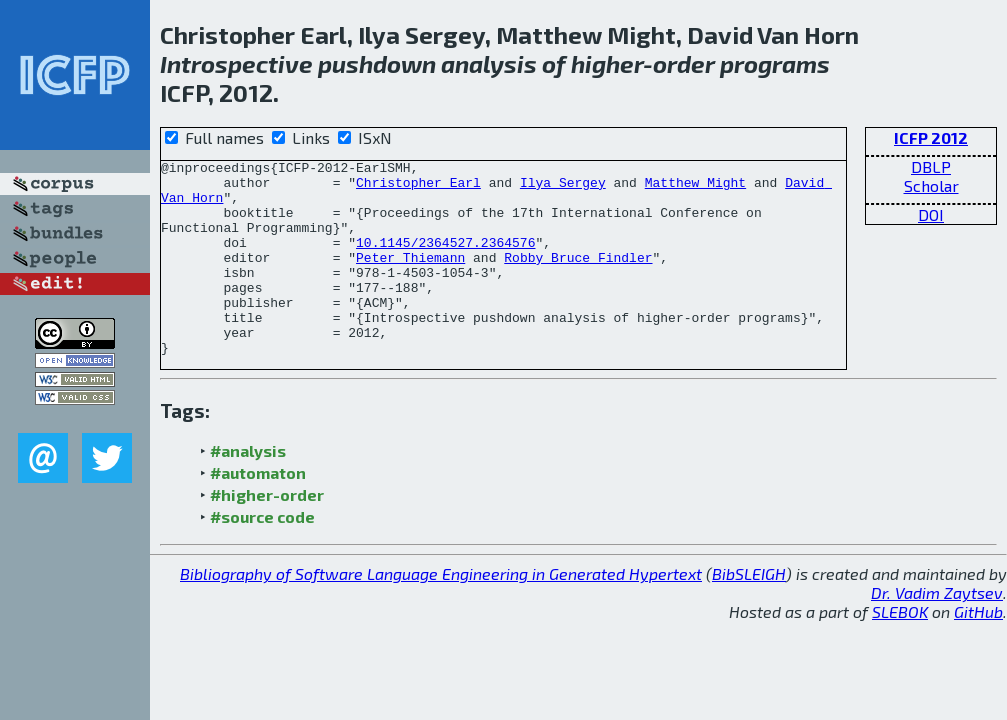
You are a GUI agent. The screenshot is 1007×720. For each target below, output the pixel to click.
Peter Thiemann (410, 278)
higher (607, 63)
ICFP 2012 (931, 137)
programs (775, 63)
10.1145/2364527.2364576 (445, 260)
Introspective (236, 63)
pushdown (377, 63)
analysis (489, 63)
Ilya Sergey (563, 188)
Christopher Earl (418, 188)
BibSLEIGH (749, 612)
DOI (931, 214)
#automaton (258, 511)
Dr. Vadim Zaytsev (937, 631)
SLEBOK (900, 650)
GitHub (978, 650)
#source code (262, 555)
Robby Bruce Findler (578, 278)
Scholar (931, 185)
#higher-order (267, 533)
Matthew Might (695, 188)
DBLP (931, 166)
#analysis (248, 489)
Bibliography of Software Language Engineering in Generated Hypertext (441, 612)
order (684, 63)
